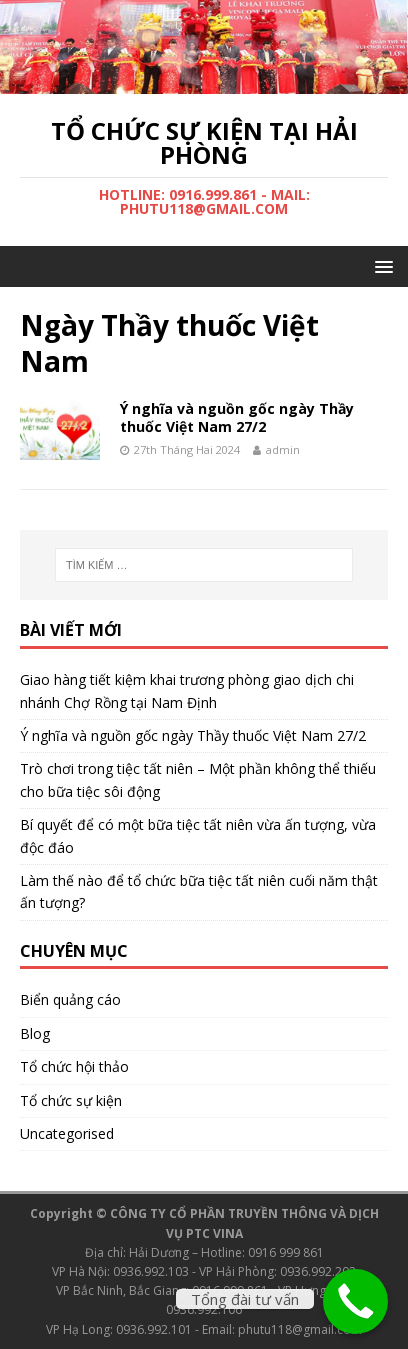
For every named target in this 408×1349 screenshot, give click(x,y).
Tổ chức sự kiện (71, 1100)
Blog (35, 1033)
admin (283, 449)
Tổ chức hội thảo (74, 1066)
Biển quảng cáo (70, 999)
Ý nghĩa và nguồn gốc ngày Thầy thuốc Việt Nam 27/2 (237, 417)
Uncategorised (67, 1133)
